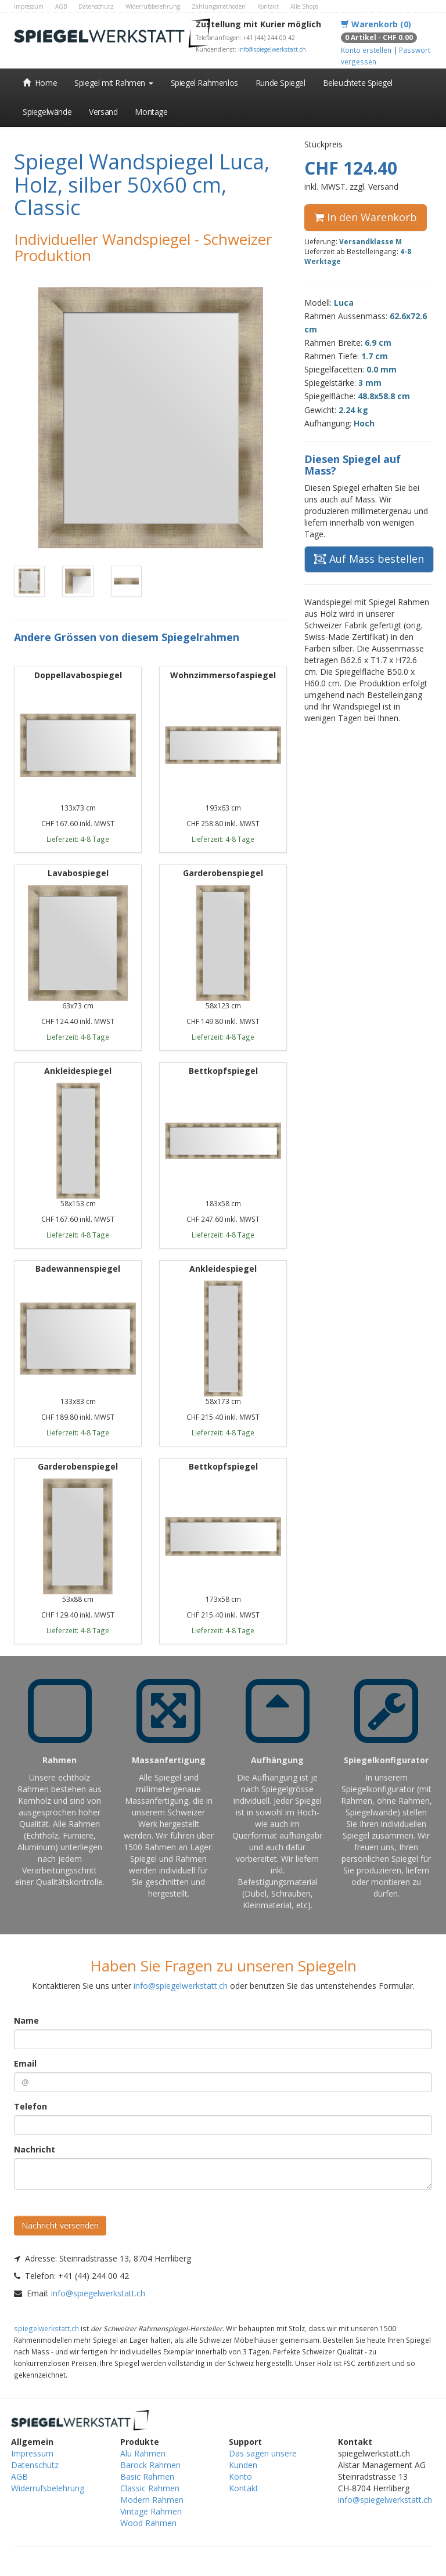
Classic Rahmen (149, 2488)
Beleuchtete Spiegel (358, 82)
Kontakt (268, 6)
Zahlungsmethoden (219, 6)
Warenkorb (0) (376, 24)
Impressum (29, 6)
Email (25, 2063)
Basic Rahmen (147, 2476)
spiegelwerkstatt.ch (46, 2328)
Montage (151, 111)
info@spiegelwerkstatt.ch (272, 49)
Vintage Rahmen (151, 2511)
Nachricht (34, 2149)
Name (26, 2020)
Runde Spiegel (280, 82)
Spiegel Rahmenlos (204, 82)
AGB (61, 6)
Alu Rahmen (143, 2453)
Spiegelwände (47, 111)
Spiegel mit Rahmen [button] (113, 82)
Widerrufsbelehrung (152, 6)
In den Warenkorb (365, 217)
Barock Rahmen (150, 2464)
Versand (103, 111)
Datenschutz (96, 6)
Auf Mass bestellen (369, 559)
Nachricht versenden (60, 2225)
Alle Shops (304, 6)
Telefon (30, 2106)
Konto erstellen (366, 50)
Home (40, 82)
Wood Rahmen (148, 2522)
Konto (240, 2476)
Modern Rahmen (152, 2499)
